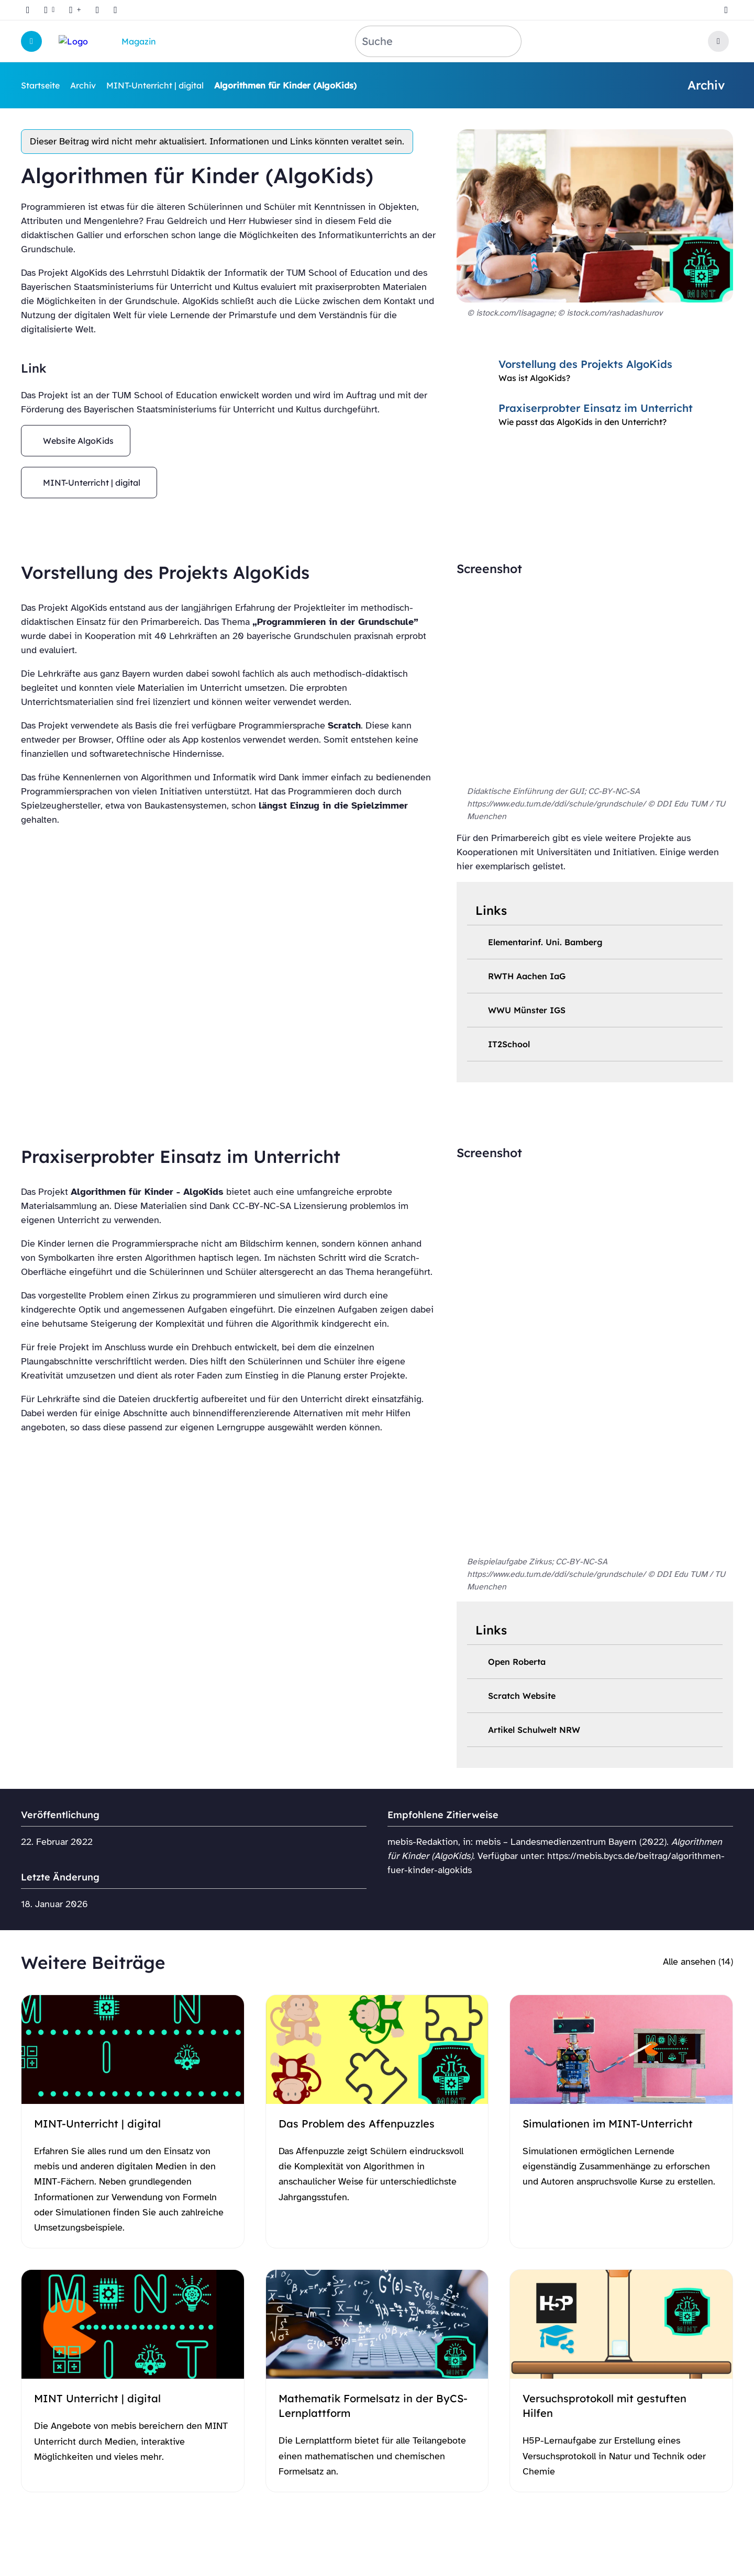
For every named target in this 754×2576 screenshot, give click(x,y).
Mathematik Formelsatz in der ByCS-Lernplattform (373, 2406)
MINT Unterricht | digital (97, 2398)
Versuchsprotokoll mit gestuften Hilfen (604, 2406)
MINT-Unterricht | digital (155, 85)
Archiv (83, 85)
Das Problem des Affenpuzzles (357, 2123)
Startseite (40, 85)
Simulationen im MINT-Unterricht (608, 2123)
